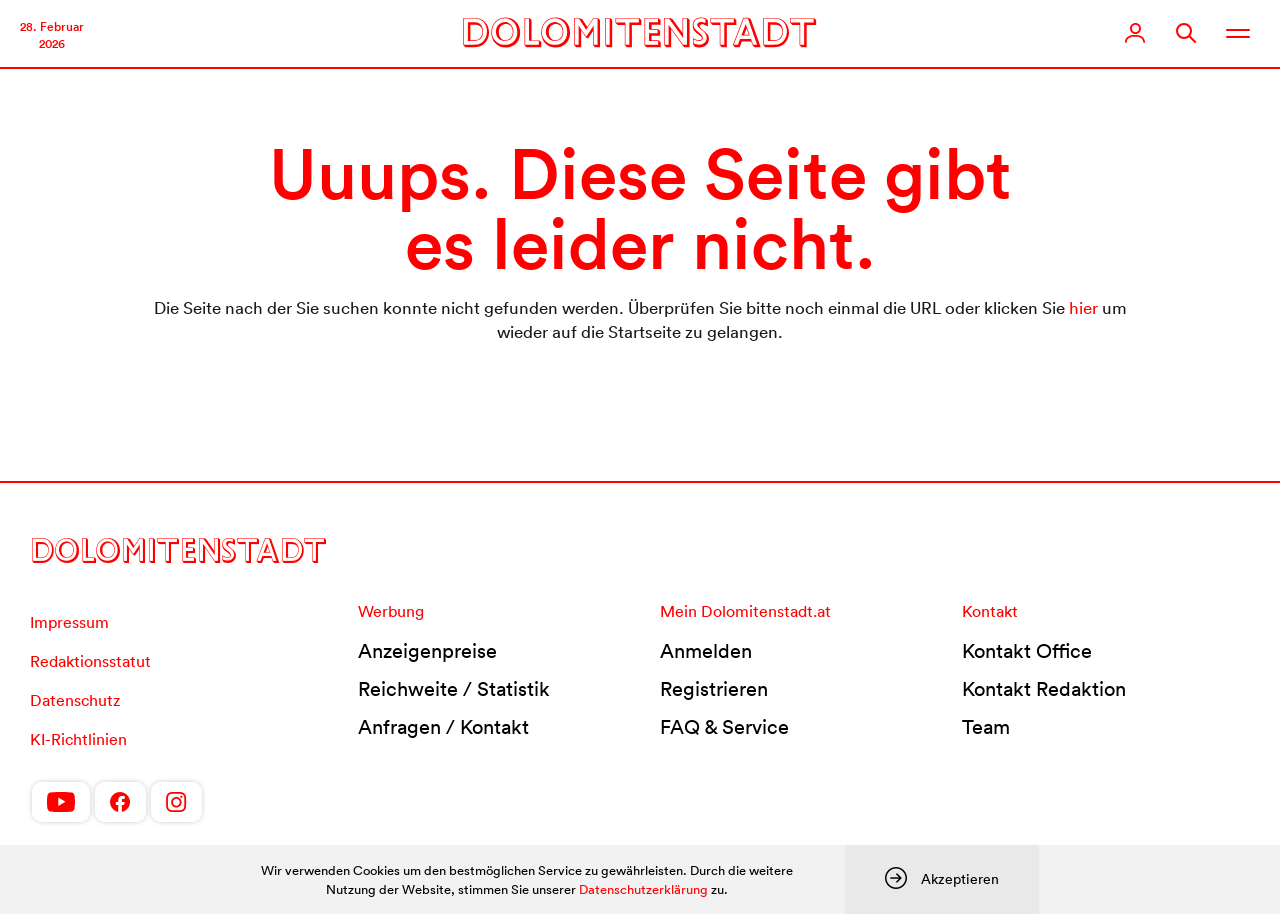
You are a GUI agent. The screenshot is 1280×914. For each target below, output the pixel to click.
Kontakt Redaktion (1044, 689)
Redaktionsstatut (90, 661)
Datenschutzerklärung (643, 889)
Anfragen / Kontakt (443, 727)
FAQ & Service (724, 727)
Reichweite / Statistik (454, 689)
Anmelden (706, 651)
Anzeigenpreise (427, 651)
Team (986, 727)
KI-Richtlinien (78, 739)
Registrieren (714, 689)
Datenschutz (75, 700)
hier (1083, 307)
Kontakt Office (1027, 651)
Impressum (69, 622)
